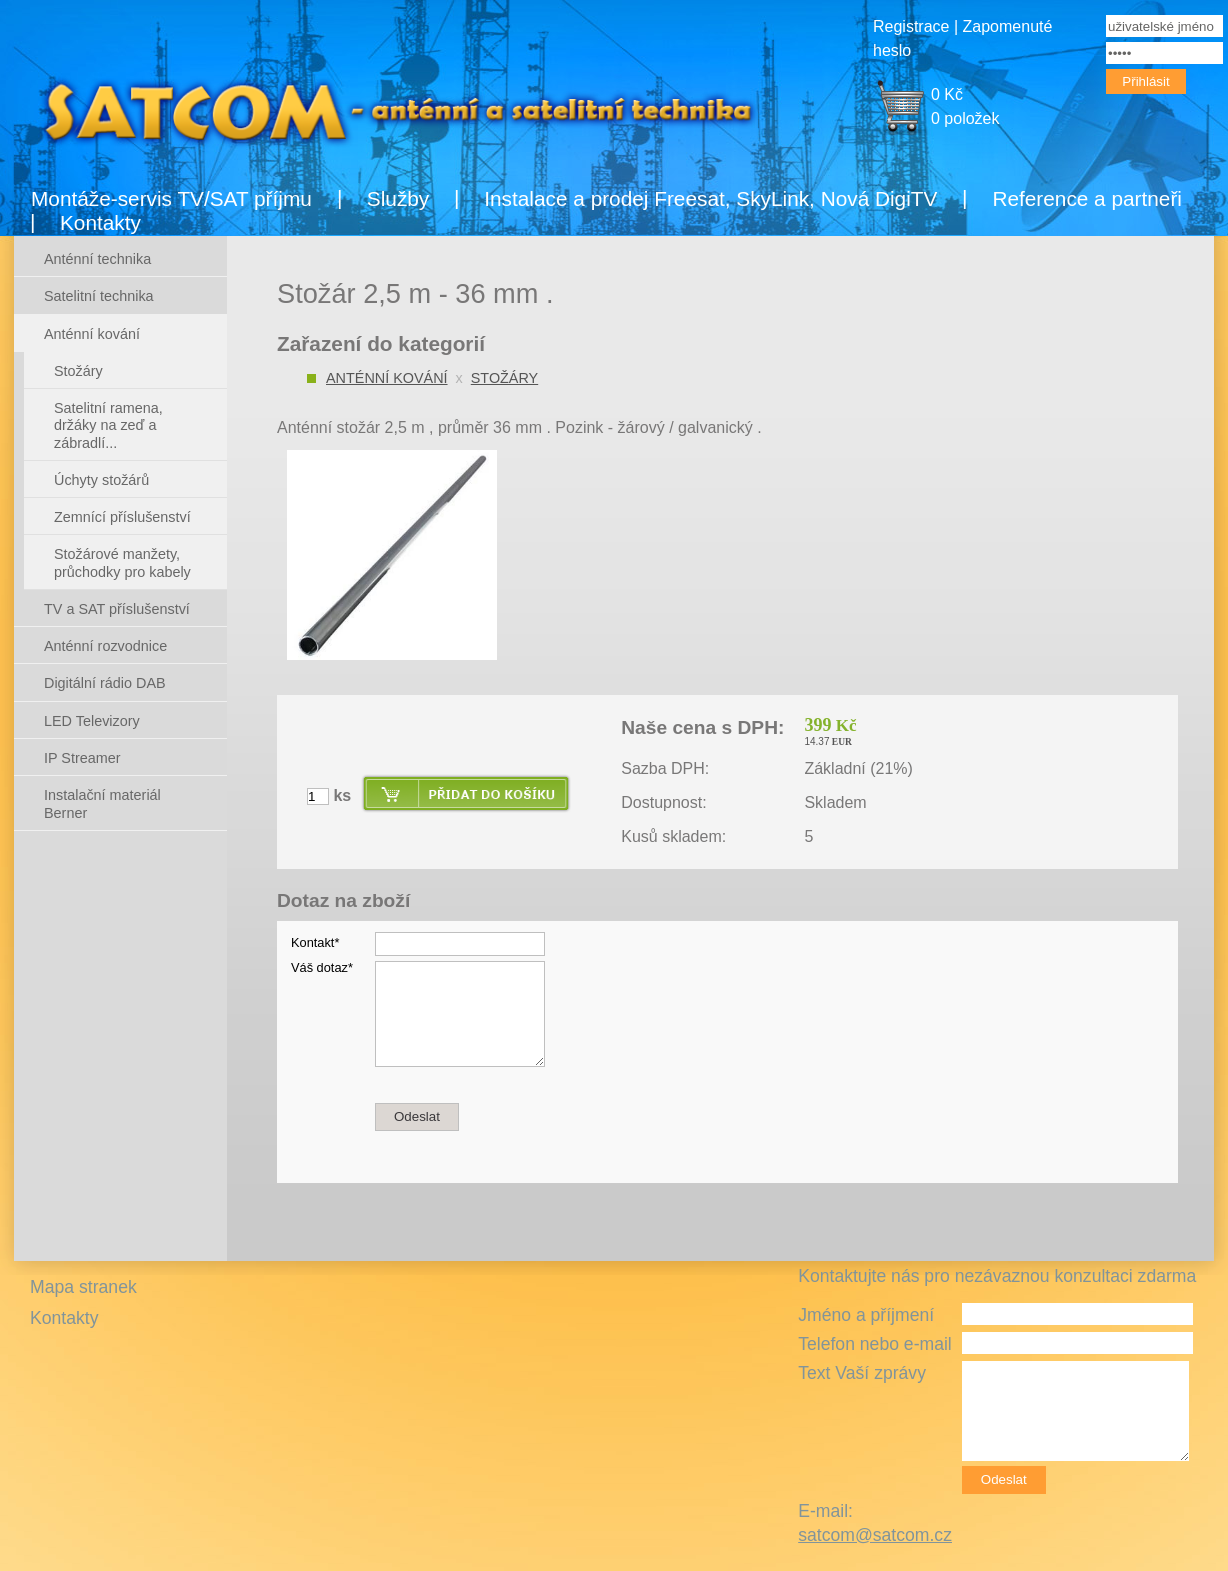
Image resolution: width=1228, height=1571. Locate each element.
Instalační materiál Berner (102, 803)
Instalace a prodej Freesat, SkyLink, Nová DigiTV (710, 198)
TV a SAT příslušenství (117, 609)
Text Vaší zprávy (862, 1373)
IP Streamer (82, 758)
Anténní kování (387, 378)
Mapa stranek (83, 1287)
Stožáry (504, 378)
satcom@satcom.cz (875, 1535)
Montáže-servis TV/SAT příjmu (171, 198)
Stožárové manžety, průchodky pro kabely (122, 562)
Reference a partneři (1087, 198)
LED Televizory (92, 721)
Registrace (911, 26)
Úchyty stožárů (101, 480)
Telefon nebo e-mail (875, 1344)
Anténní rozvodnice (105, 646)
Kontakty (100, 222)
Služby (398, 198)
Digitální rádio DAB (105, 683)
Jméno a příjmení (866, 1315)
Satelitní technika (99, 296)
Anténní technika (97, 259)
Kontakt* (315, 942)
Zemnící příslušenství (122, 517)
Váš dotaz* (322, 967)
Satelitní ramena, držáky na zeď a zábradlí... (108, 425)
